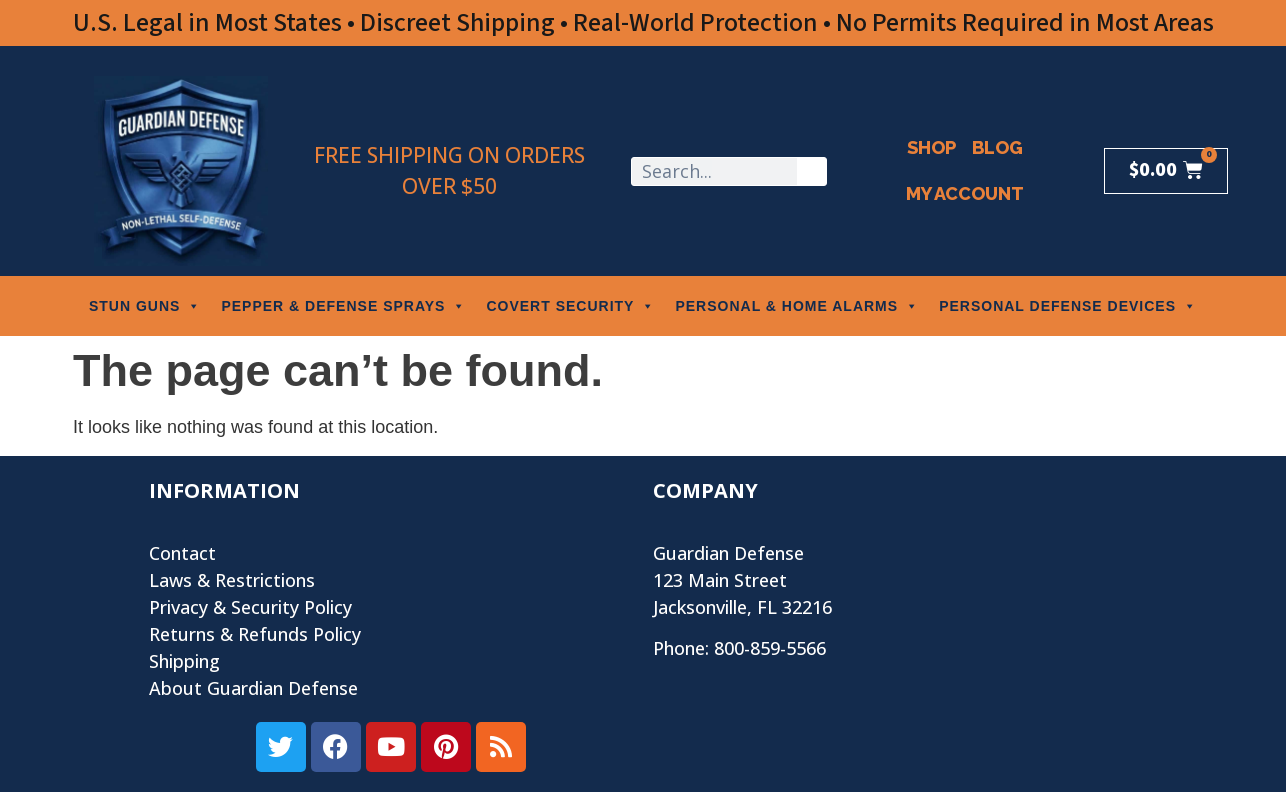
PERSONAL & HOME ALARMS (797, 306)
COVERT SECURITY (570, 306)
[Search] (811, 171)
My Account (965, 193)
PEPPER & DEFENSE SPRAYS (343, 306)
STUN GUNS (145, 306)
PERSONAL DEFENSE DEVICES (1068, 306)
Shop (931, 147)
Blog (997, 147)
